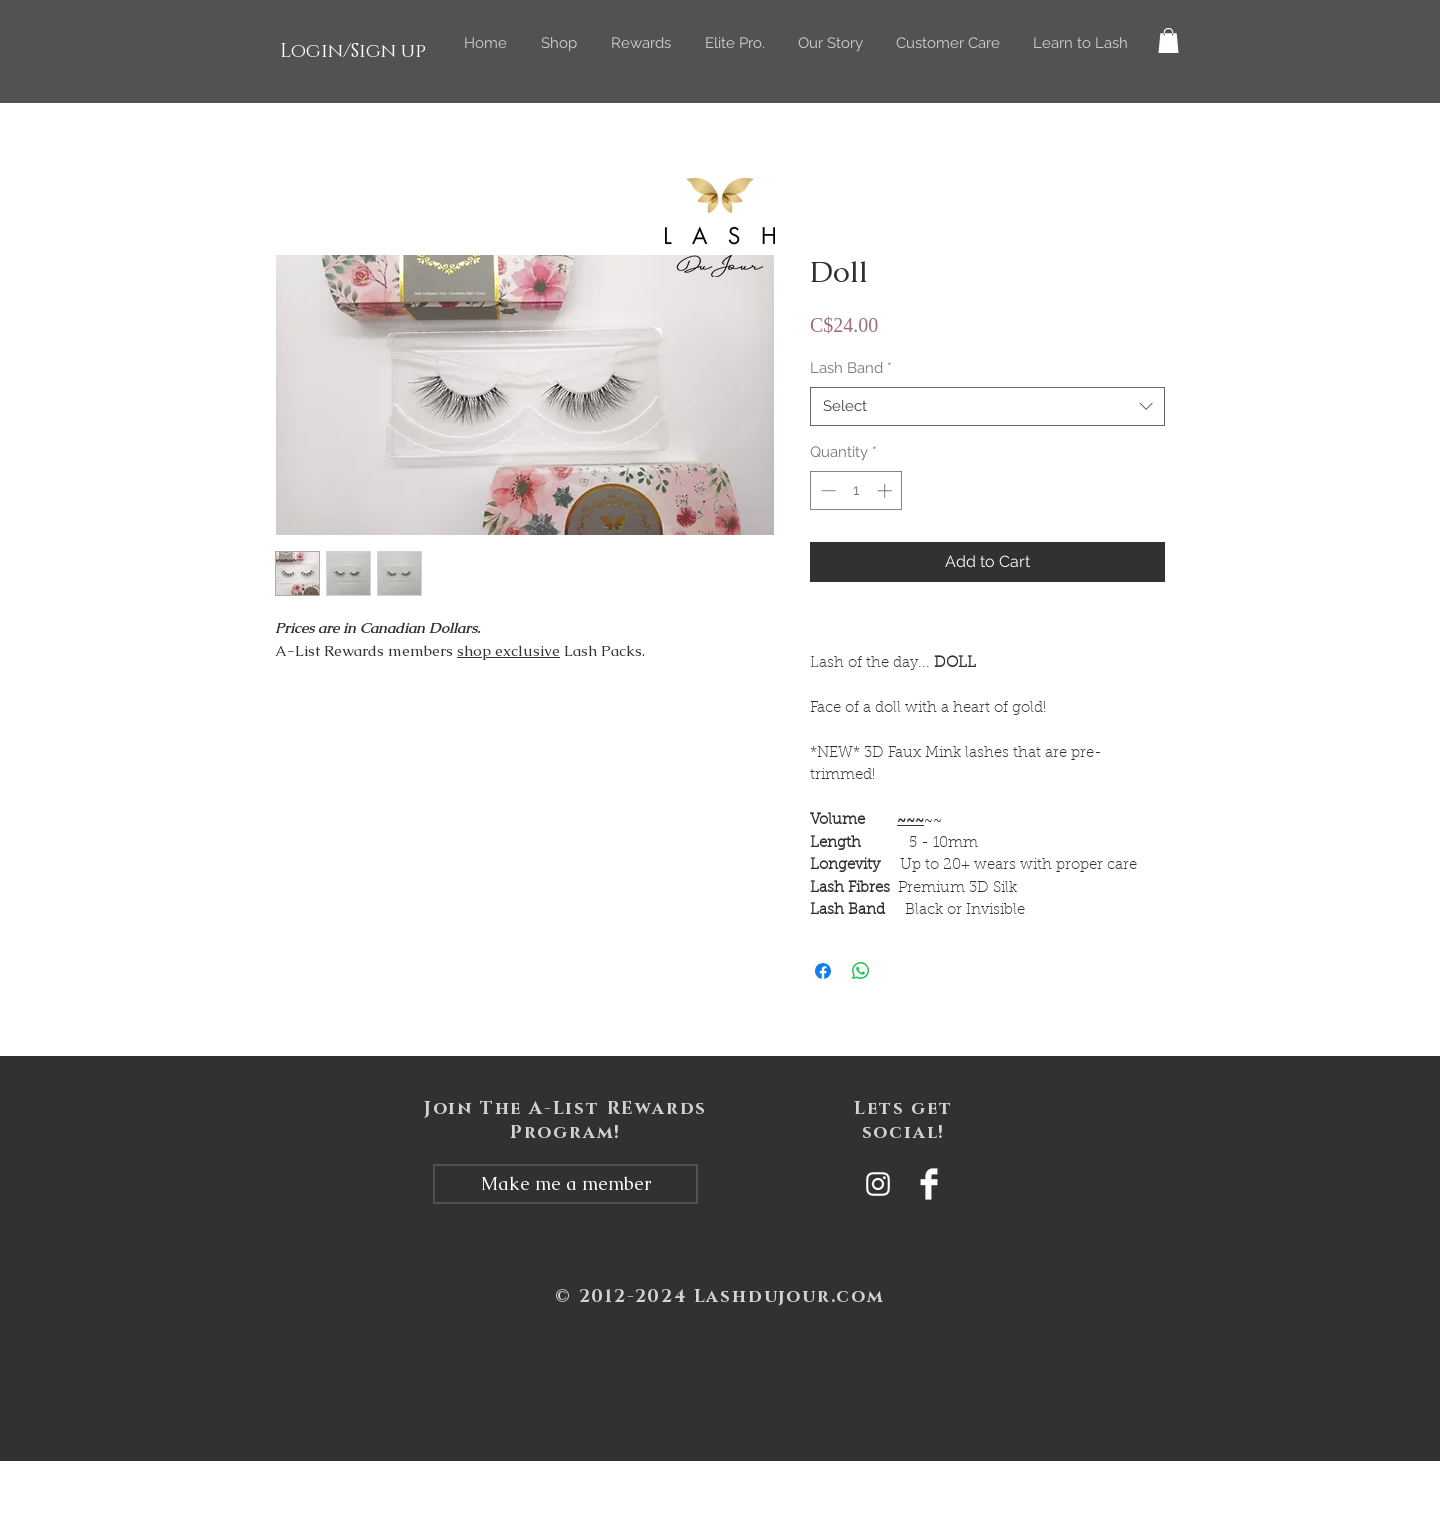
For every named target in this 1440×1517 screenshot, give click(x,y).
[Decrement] (826, 490)
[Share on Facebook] (823, 971)
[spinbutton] (856, 490)
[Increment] (886, 490)
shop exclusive (508, 650)
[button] (559, 43)
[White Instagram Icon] (878, 1184)
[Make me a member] (565, 1184)
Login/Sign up (353, 51)
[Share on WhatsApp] (861, 971)
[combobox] (987, 406)
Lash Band (851, 368)
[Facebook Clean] (929, 1184)
